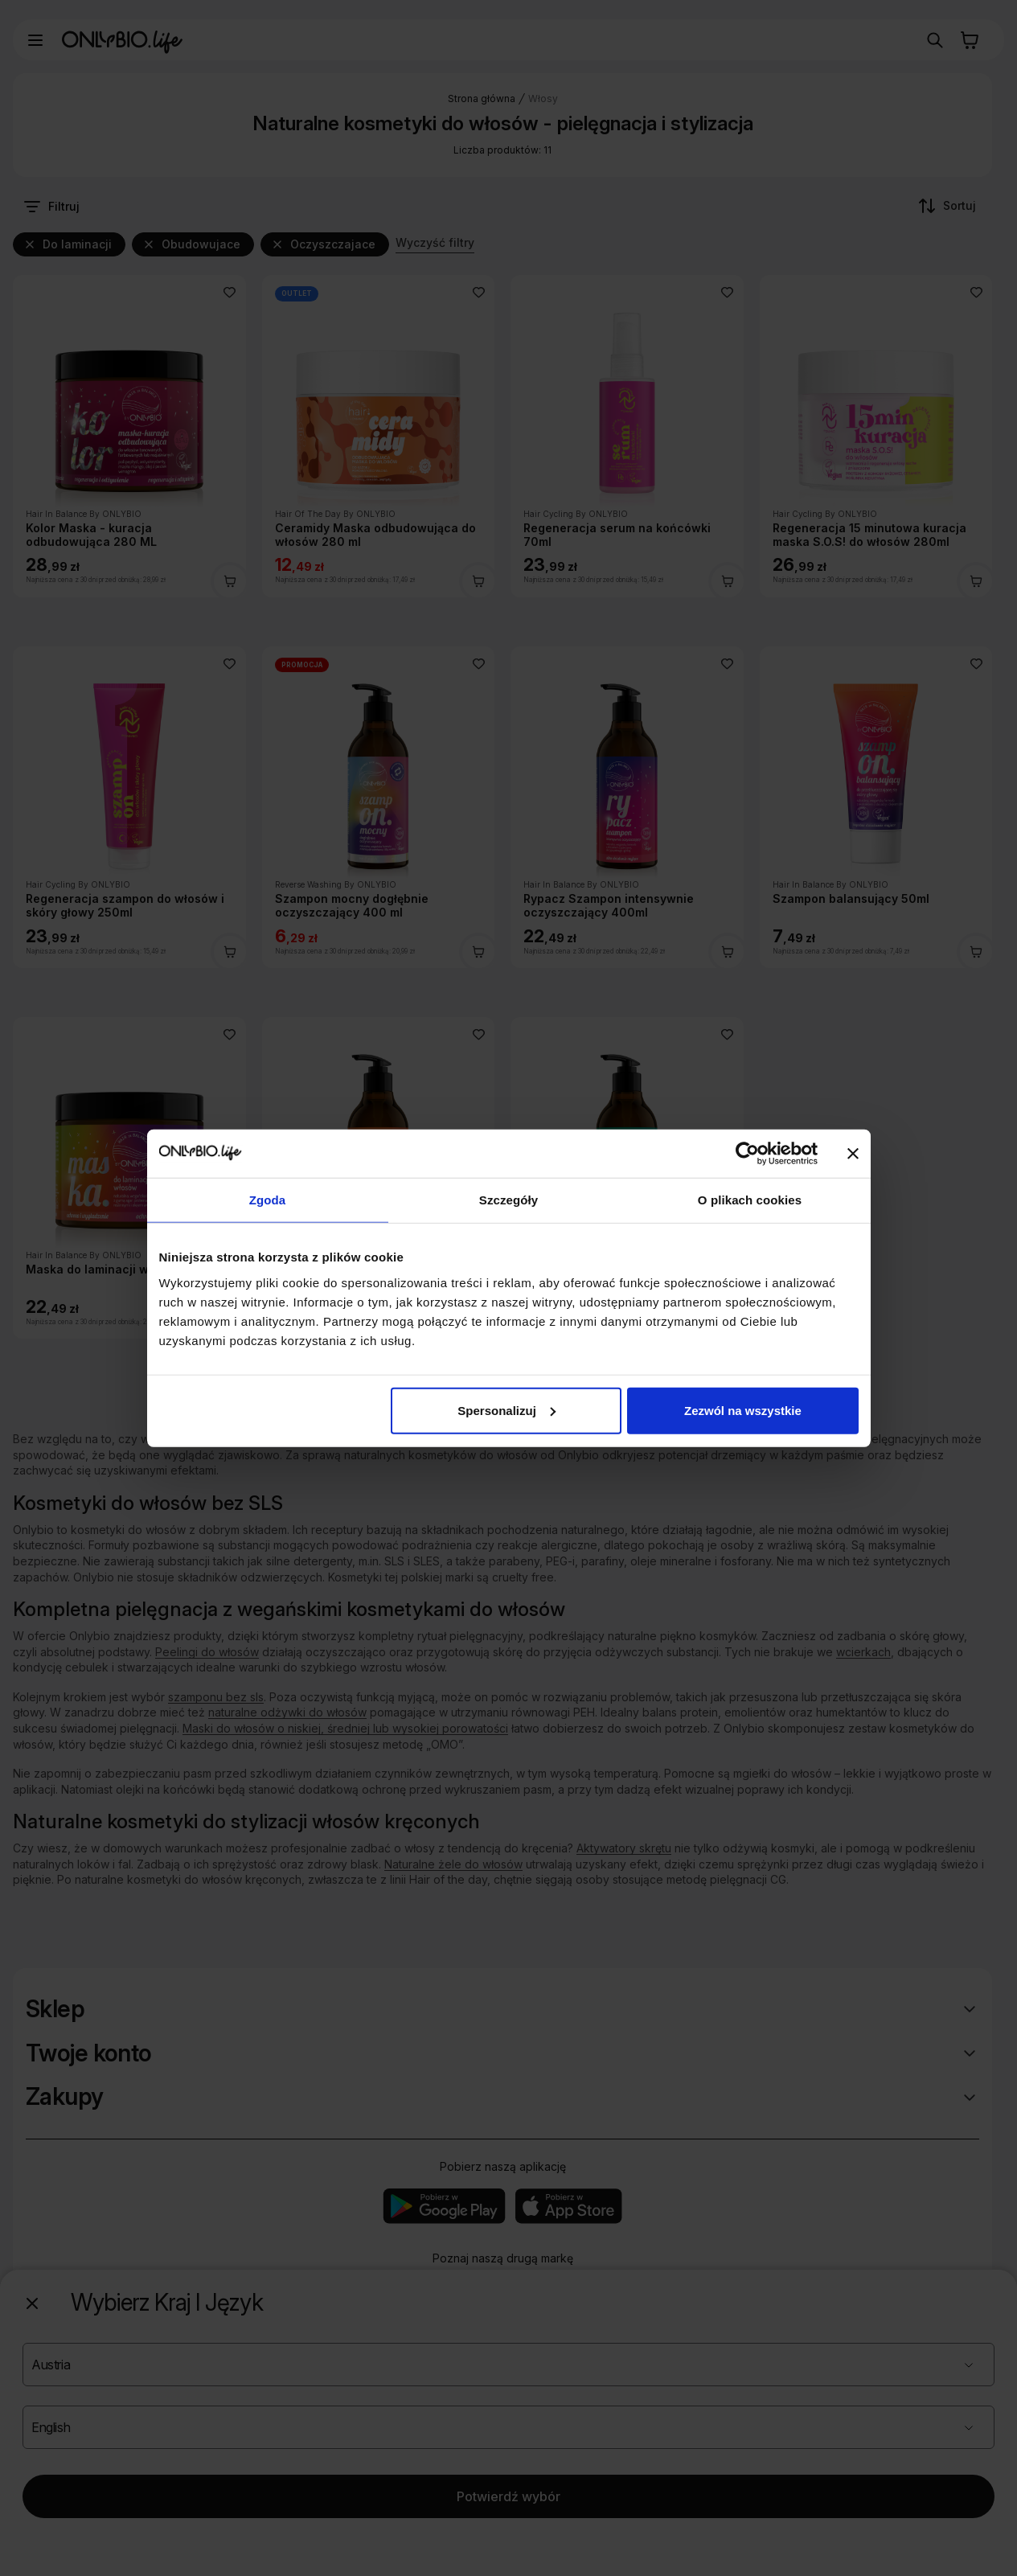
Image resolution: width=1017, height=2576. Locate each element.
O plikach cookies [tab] (750, 1200)
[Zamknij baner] (853, 1153)
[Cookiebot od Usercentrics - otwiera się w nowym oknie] (747, 1154)
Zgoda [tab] (267, 1200)
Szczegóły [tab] (508, 1200)
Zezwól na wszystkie (743, 1410)
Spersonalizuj (506, 1410)
